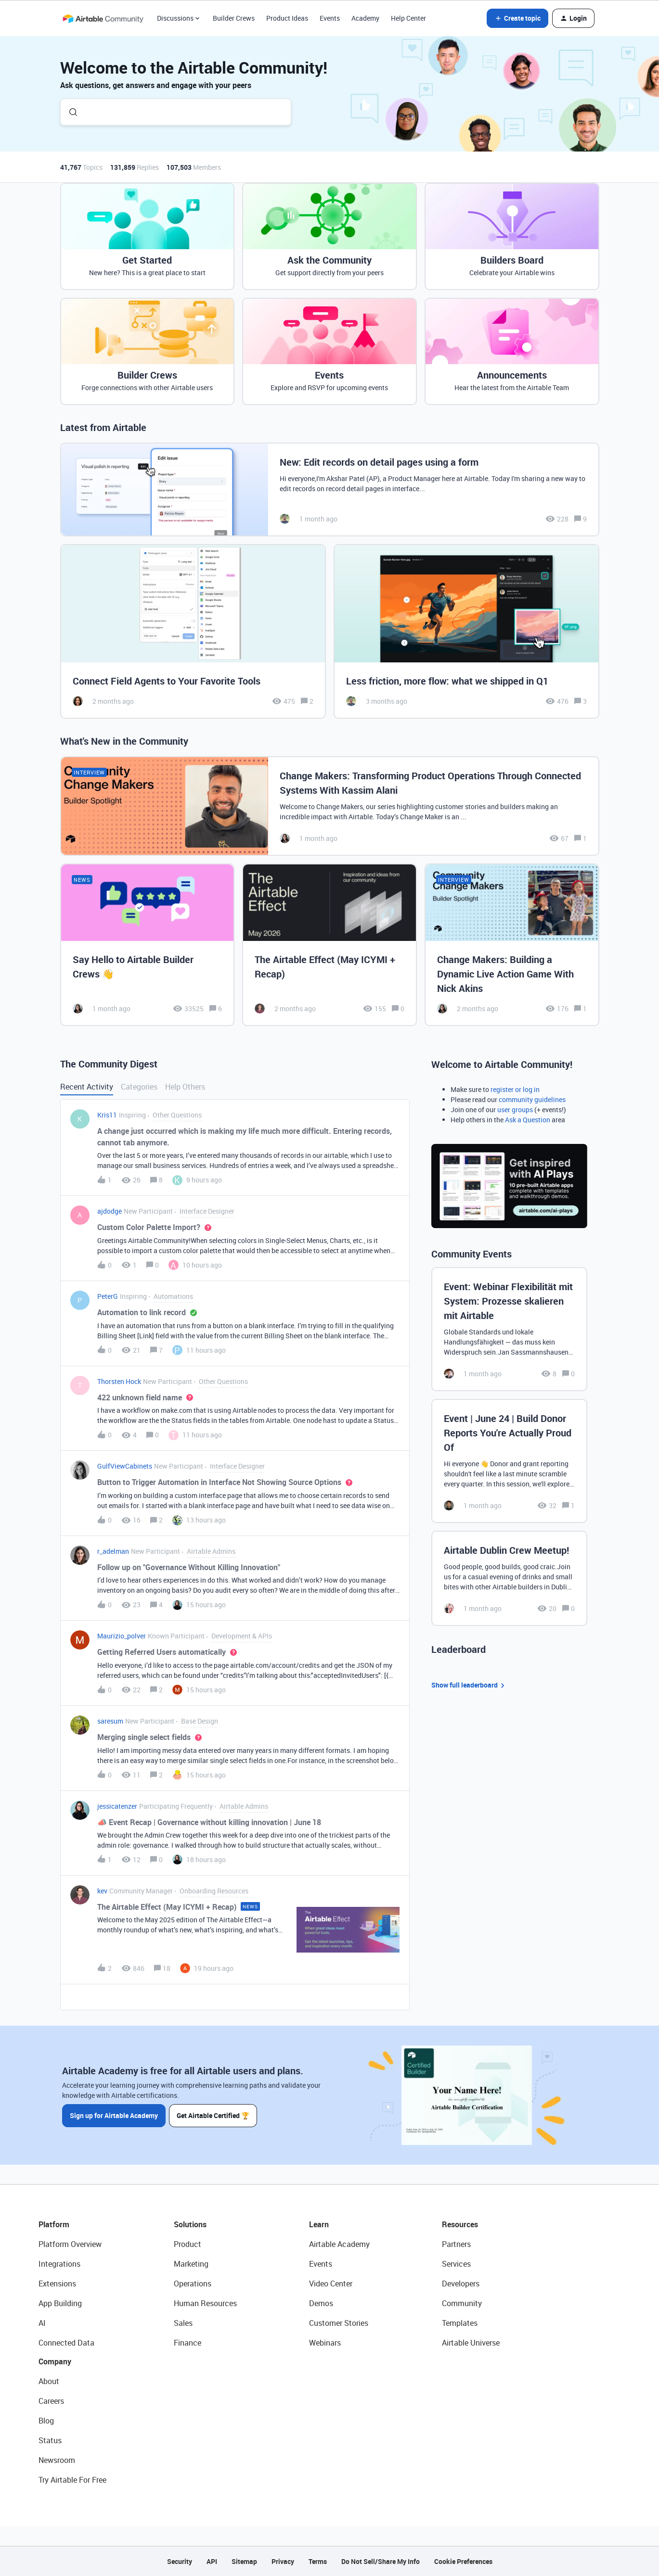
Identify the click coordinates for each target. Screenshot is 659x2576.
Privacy (282, 2561)
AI (42, 2323)
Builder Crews (234, 18)
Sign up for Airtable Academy (114, 2115)
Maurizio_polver (121, 1635)
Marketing (191, 2264)
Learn (319, 2224)
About (49, 2381)
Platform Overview (70, 2244)
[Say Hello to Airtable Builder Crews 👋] (147, 944)
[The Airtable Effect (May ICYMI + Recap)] (329, 944)
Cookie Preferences (463, 2561)
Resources (460, 2224)
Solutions (190, 2224)
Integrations (59, 2264)
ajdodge (109, 1211)
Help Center (408, 18)
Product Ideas (287, 18)
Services (456, 2264)
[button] (517, 18)
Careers (51, 2401)
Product (187, 2244)
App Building (60, 2303)
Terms (318, 2561)
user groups (515, 1109)
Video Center (330, 2283)
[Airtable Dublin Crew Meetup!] (509, 1578)
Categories (139, 1086)
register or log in (515, 1089)
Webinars (325, 2342)
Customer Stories (338, 2323)
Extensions (57, 2283)
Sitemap (244, 2561)
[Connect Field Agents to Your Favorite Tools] (193, 631)
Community (462, 2303)
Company (55, 2361)
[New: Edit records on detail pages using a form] (329, 489)
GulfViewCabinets (124, 1466)
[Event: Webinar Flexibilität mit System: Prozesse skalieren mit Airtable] (509, 1329)
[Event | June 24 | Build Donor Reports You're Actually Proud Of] (509, 1461)
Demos (321, 2303)
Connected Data (66, 2342)
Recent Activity (86, 1086)
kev (102, 1890)
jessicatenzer (117, 1806)
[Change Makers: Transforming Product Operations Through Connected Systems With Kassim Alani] (329, 806)
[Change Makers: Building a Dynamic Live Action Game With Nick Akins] (512, 944)
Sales (183, 2323)
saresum (110, 1721)
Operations (192, 2283)
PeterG (107, 1296)
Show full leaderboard (469, 1685)
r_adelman (113, 1551)
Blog (46, 2420)
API (212, 2561)
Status (50, 2440)
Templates (460, 2323)
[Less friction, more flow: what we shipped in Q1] (466, 631)
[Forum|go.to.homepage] (103, 18)
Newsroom (57, 2460)
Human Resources (205, 2303)
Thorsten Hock (119, 1381)
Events (330, 18)
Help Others (185, 1086)
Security (179, 2561)
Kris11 (107, 1114)
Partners (456, 2244)
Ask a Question (527, 1119)
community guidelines (532, 1099)
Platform (54, 2224)
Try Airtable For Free (72, 2479)
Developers (460, 2283)
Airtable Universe (471, 2342)
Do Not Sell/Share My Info (380, 2561)
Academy (365, 18)
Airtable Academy (339, 2244)
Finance (187, 2342)
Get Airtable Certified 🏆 (213, 2115)
